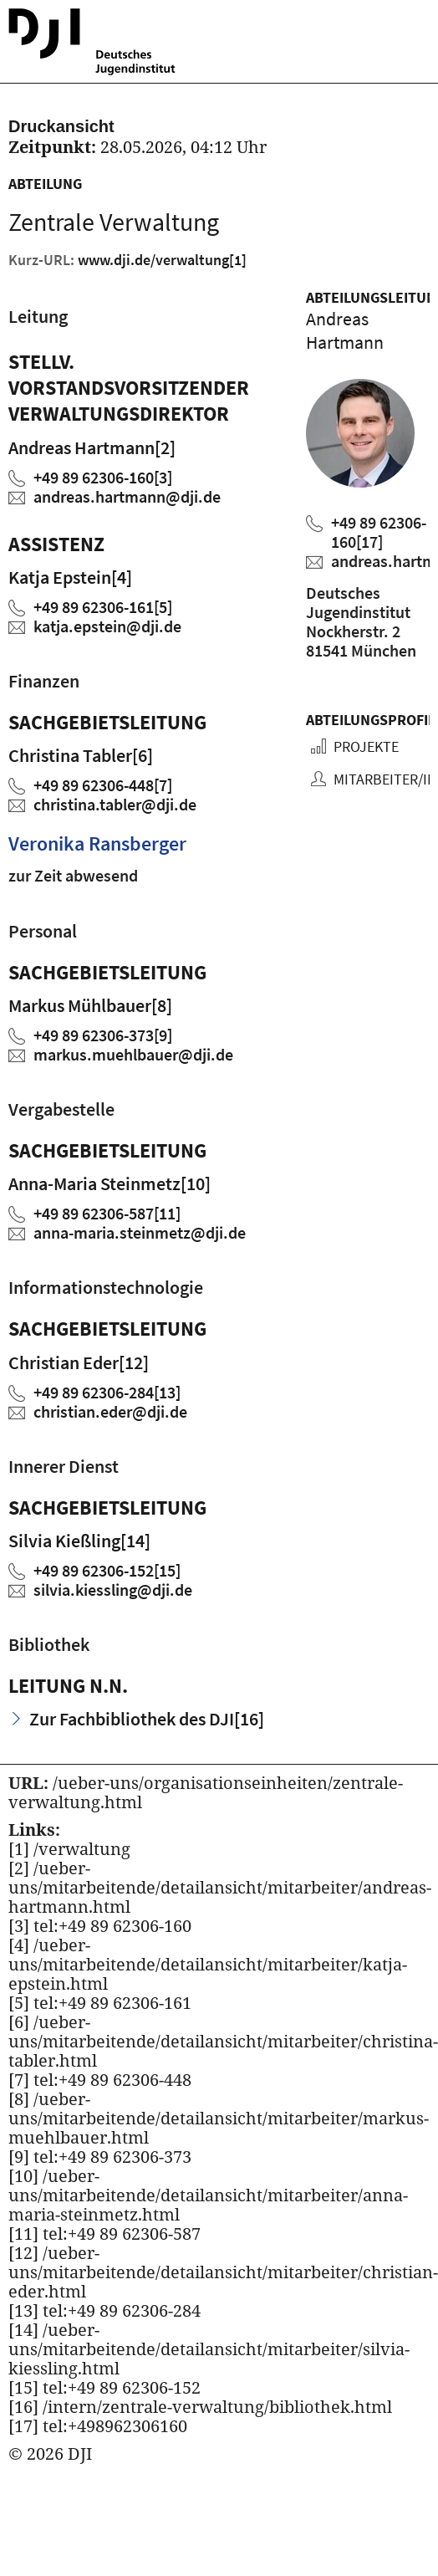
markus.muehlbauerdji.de (133, 1054)
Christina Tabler (80, 755)
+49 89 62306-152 (107, 1570)
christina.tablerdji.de (114, 804)
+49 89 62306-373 (102, 1035)
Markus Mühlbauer (90, 1005)
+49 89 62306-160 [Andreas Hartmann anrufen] (378, 532)
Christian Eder (78, 1362)
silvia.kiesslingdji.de (112, 1589)
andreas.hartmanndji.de (127, 496)
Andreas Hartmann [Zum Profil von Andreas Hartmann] (345, 330)
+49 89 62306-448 (102, 784)
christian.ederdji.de (110, 1411)
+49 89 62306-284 (107, 1392)
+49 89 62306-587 (107, 1213)
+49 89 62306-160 (102, 477)
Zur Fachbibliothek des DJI (146, 1718)
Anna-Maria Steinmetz (109, 1183)
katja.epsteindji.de (107, 626)
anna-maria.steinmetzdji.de (139, 1232)
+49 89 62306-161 (102, 606)
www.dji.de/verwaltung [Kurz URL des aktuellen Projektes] (162, 259)
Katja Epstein (70, 577)
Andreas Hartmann (92, 447)
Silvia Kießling (79, 1540)
